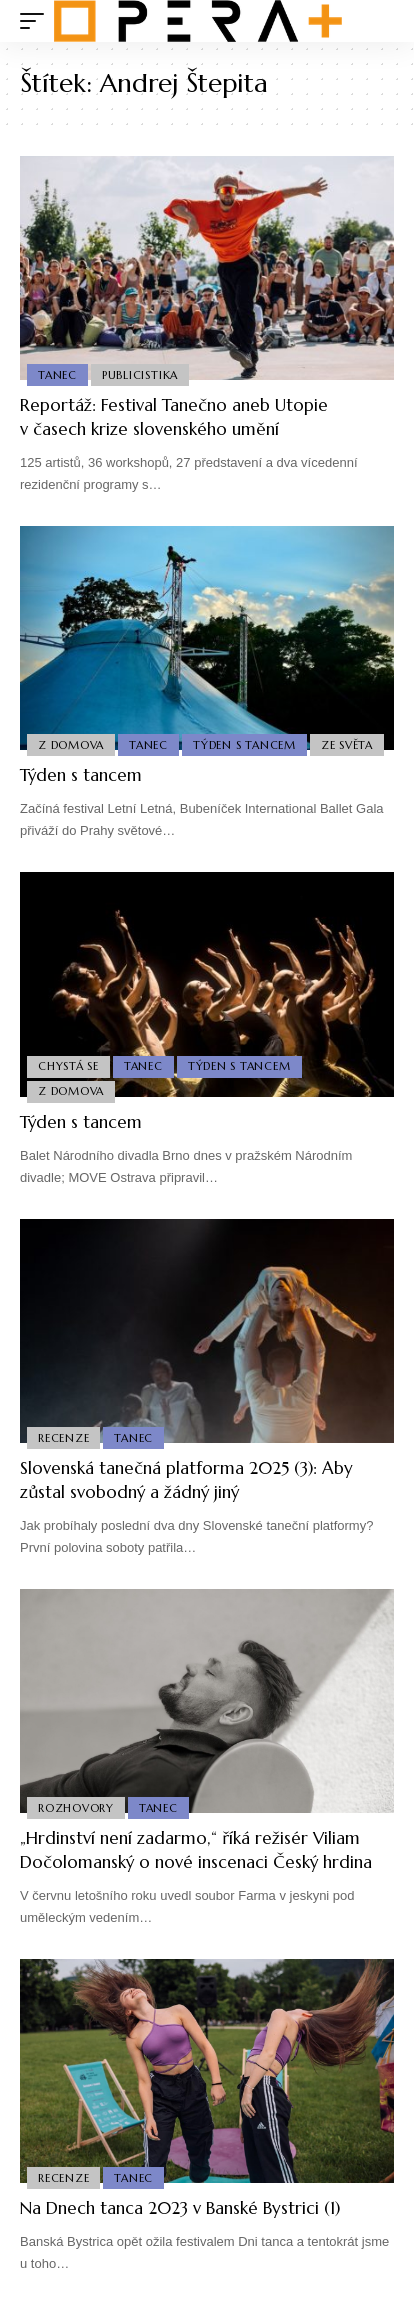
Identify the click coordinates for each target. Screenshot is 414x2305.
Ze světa (347, 745)
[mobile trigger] (37, 21)
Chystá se (68, 1066)
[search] (379, 21)
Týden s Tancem (244, 745)
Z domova (71, 745)
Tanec (57, 375)
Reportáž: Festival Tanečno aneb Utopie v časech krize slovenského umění (174, 417)
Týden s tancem (81, 775)
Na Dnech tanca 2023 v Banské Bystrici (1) (180, 2208)
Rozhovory (76, 1808)
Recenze (63, 1438)
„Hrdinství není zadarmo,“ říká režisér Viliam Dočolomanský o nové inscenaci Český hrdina (196, 1850)
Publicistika (140, 375)
